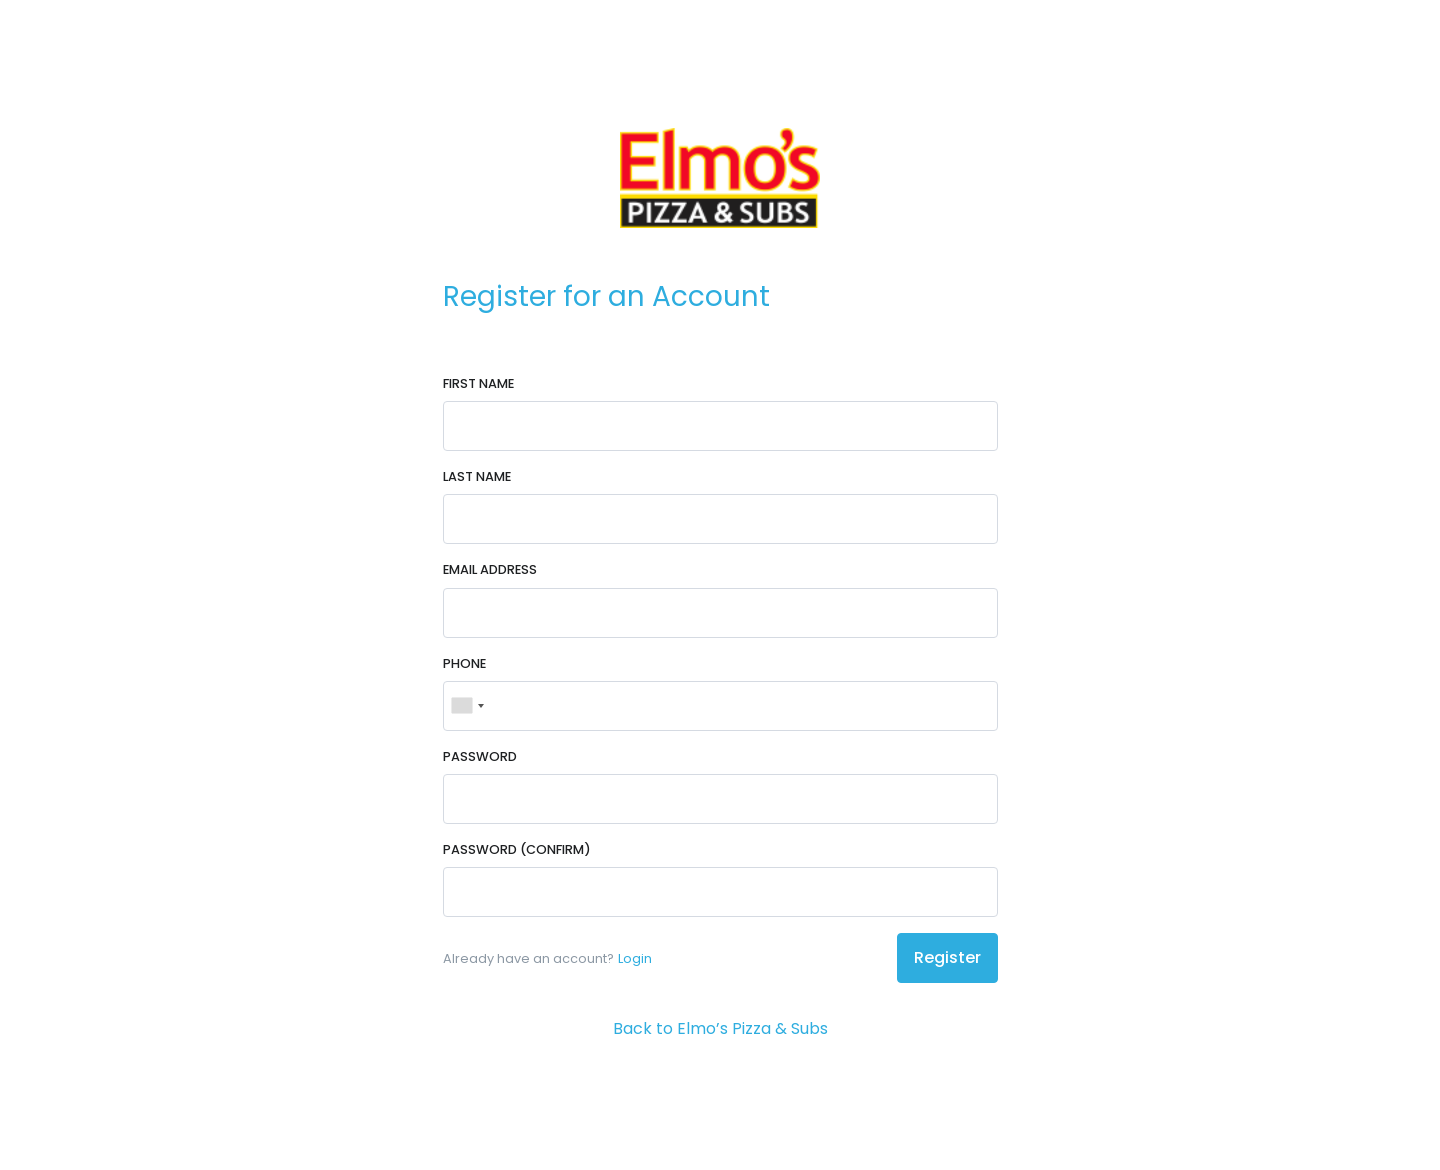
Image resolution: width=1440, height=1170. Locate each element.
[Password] (720, 799)
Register (947, 957)
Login (635, 958)
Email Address (490, 569)
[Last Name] (720, 519)
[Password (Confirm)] (720, 892)
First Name (478, 383)
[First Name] (720, 426)
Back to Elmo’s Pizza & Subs (720, 1028)
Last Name (477, 476)
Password (480, 756)
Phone (464, 663)
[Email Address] (720, 613)
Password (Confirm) (517, 849)
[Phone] (720, 706)
